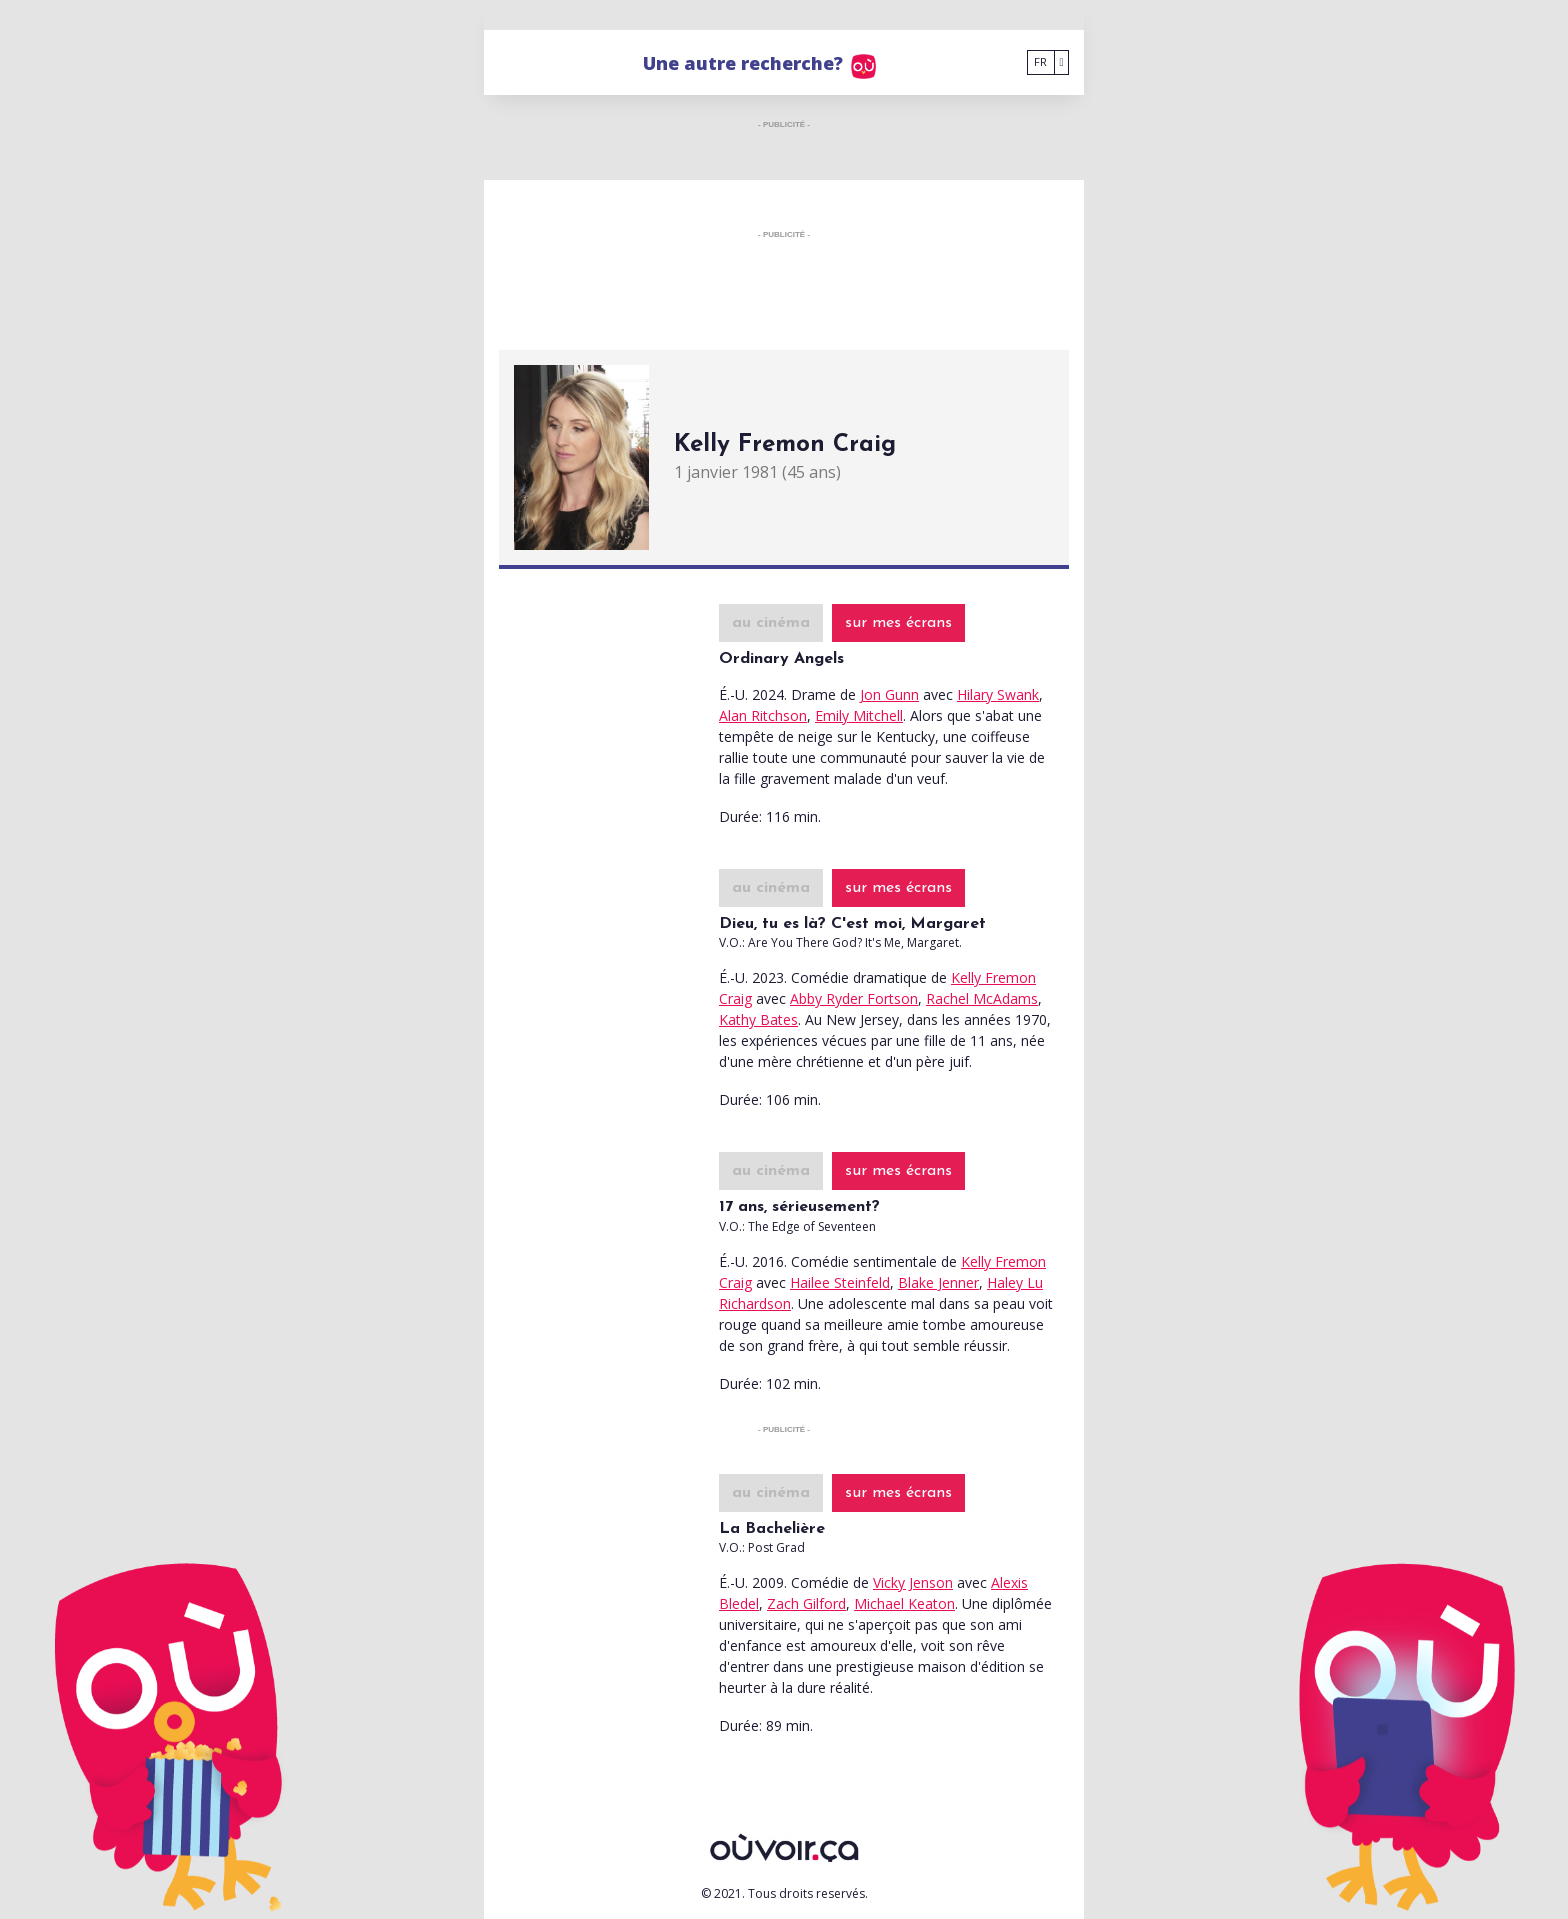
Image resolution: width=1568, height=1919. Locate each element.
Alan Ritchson (763, 715)
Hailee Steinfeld (840, 1282)
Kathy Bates (758, 1019)
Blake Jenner (938, 1282)
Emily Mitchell (859, 715)
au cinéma (771, 623)
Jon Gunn (889, 694)
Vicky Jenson (913, 1582)
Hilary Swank (998, 694)
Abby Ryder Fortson (854, 998)
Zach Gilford (806, 1603)
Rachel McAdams (982, 998)
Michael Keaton (904, 1603)
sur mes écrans (898, 623)
